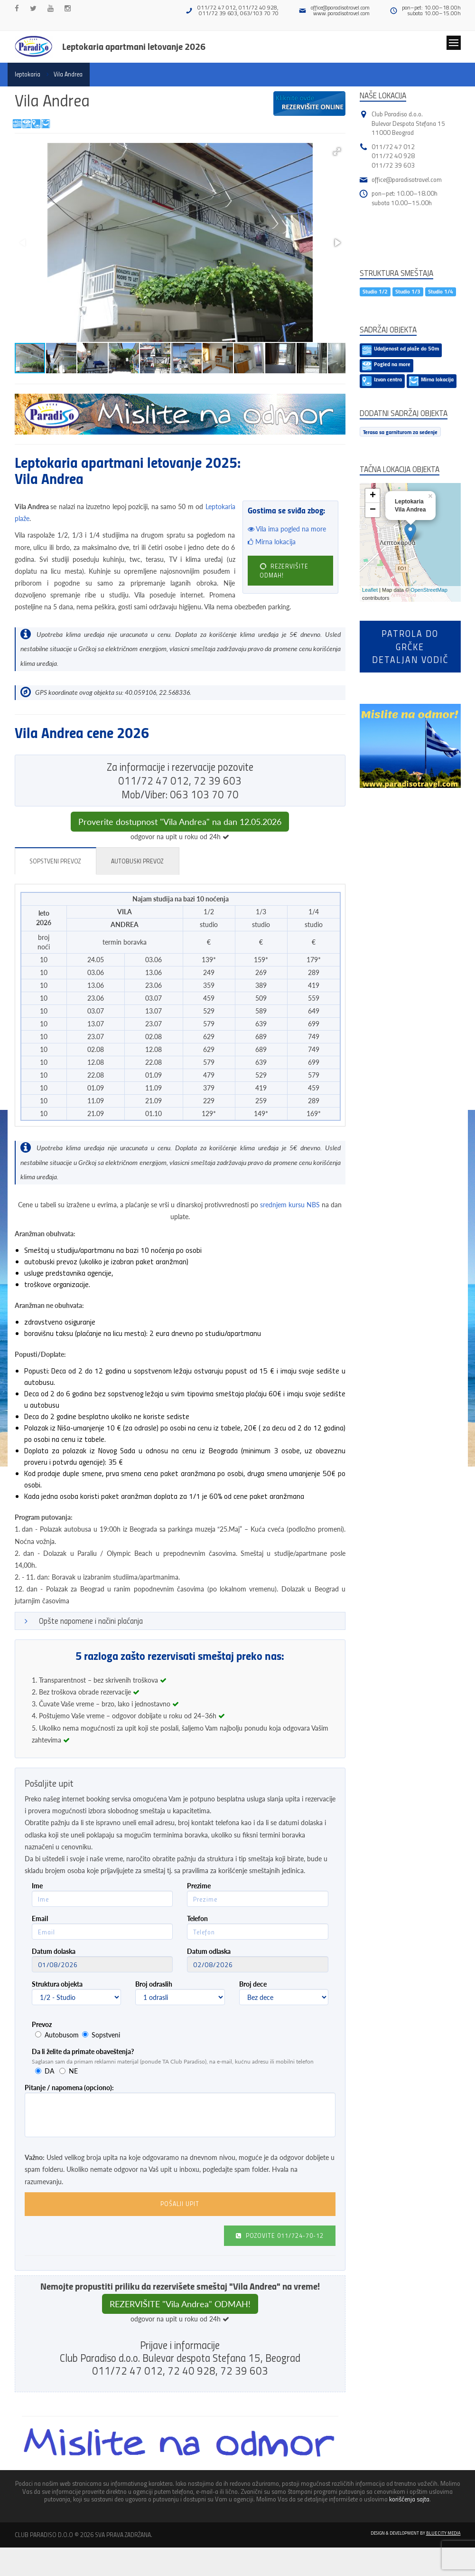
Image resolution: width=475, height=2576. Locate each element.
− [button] (373, 510)
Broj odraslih (153, 1984)
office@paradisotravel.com (340, 7)
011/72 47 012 (393, 146)
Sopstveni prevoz (55, 861)
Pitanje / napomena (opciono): (69, 2088)
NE (73, 2071)
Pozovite (280, 2235)
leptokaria (27, 74)
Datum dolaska (53, 1951)
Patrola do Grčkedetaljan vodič (410, 646)
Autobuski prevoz (137, 861)
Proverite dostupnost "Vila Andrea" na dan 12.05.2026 (179, 821)
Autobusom (62, 2035)
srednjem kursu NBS (290, 1205)
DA (49, 2071)
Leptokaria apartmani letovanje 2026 (133, 46)
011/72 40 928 (393, 155)
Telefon (197, 1918)
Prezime (199, 1886)
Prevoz (42, 2024)
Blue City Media (443, 2532)
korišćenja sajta (409, 2498)
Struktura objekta (57, 1984)
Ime (37, 1886)
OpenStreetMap (428, 590)
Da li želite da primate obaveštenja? (83, 2051)
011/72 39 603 (393, 165)
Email (40, 1918)
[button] (337, 151)
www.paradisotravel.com (341, 13)
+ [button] (373, 496)
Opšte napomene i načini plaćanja (91, 1620)
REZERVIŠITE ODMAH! (284, 570)
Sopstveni (106, 2035)
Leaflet (370, 590)
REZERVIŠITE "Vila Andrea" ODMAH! (180, 2304)
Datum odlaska (209, 1951)
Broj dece (253, 1984)
